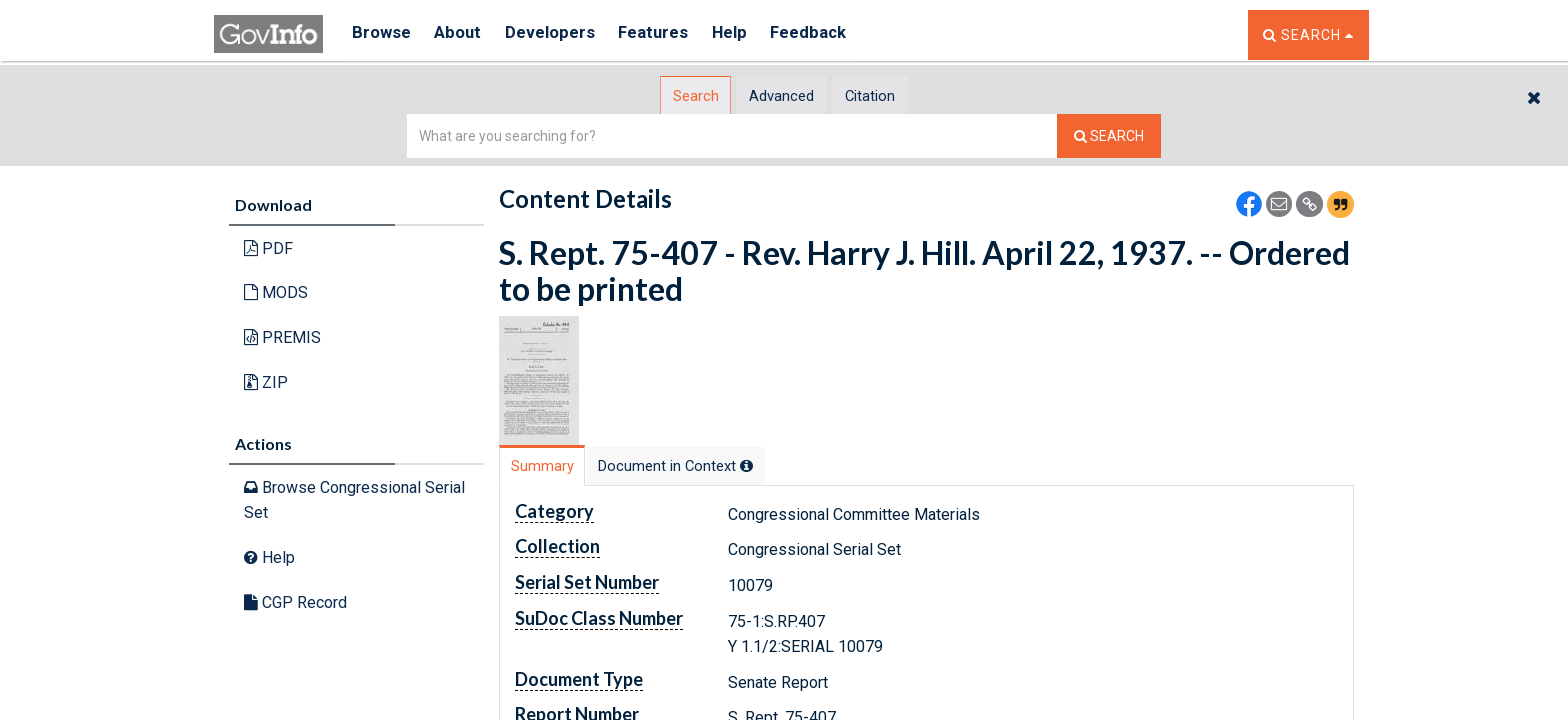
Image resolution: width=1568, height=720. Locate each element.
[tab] (665, 95)
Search (664, 95)
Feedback (835, 34)
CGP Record (295, 601)
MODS (276, 292)
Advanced (780, 95)
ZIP (266, 381)
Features (669, 34)
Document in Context (725, 465)
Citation (899, 95)
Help (751, 34)
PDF (268, 247)
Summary (557, 465)
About (463, 34)
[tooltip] (800, 465)
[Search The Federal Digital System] (1109, 135)
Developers (560, 34)
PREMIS (282, 336)
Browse (382, 34)
